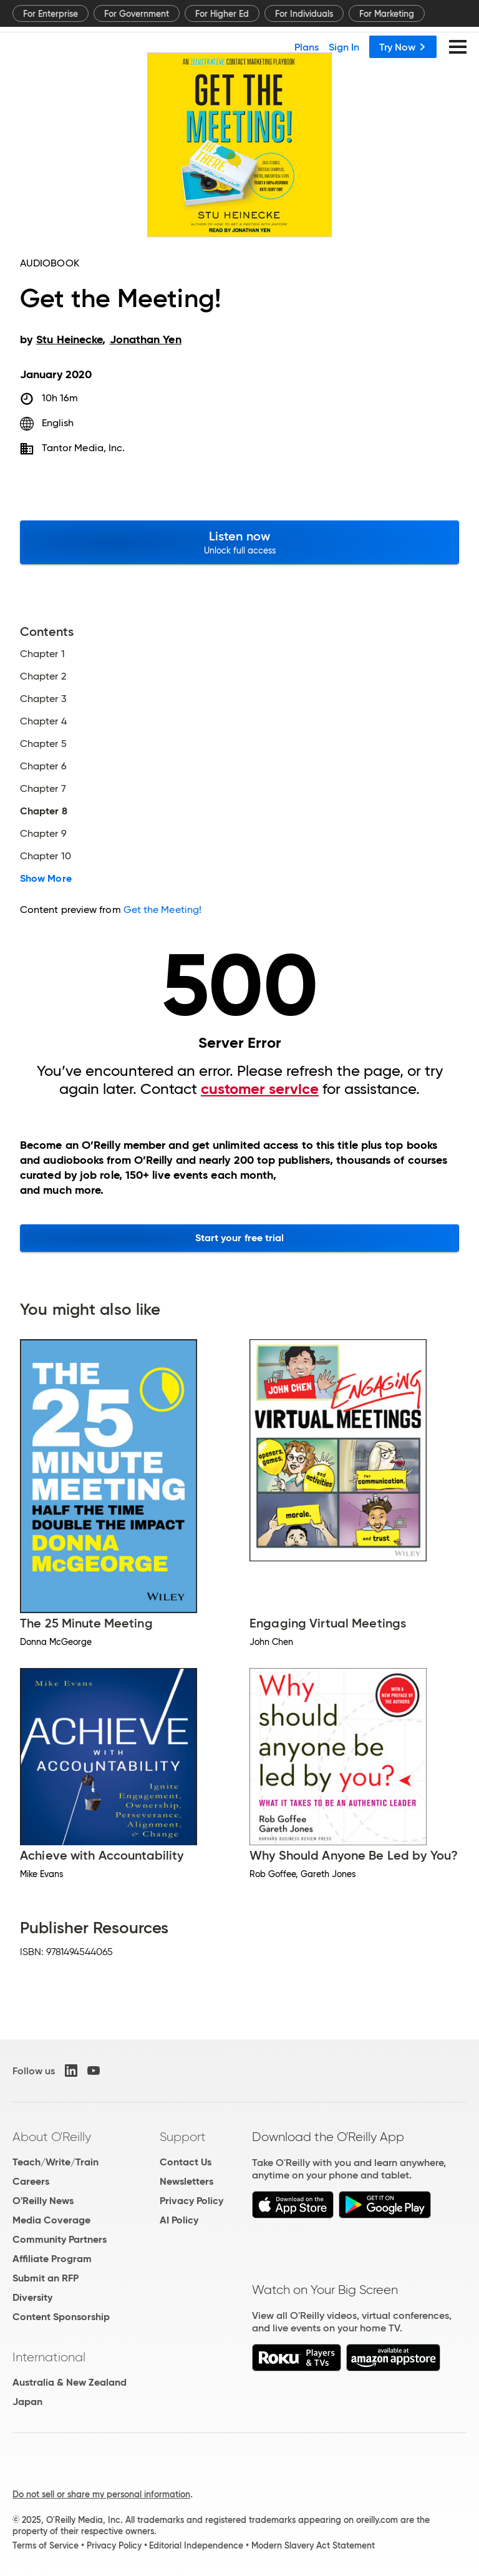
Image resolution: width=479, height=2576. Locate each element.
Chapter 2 (43, 676)
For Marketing (386, 13)
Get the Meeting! (162, 909)
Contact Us (185, 2162)
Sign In (344, 47)
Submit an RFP (45, 2278)
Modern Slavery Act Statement (313, 2545)
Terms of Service (45, 2545)
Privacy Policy (191, 2200)
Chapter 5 (43, 744)
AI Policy (179, 2220)
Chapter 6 (43, 766)
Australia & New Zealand (69, 2382)
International (48, 2356)
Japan (27, 2401)
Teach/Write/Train (55, 2162)
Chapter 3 (43, 699)
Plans (306, 47)
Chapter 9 (43, 834)
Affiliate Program (52, 2258)
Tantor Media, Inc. (83, 448)
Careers (30, 2181)
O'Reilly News (43, 2200)
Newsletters (186, 2181)
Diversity (32, 2297)
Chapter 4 (43, 721)
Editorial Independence (196, 2545)
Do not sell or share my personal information (101, 2494)
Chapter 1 (42, 654)
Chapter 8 (43, 811)
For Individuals (304, 13)
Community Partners (59, 2239)
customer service (260, 1089)
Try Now (403, 47)
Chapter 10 (45, 856)
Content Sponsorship (61, 2316)
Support (183, 2136)
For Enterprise (50, 13)
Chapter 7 (43, 789)
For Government (136, 13)
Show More (46, 879)
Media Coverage (51, 2220)
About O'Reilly (51, 2136)
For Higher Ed (222, 13)
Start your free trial (239, 1237)
